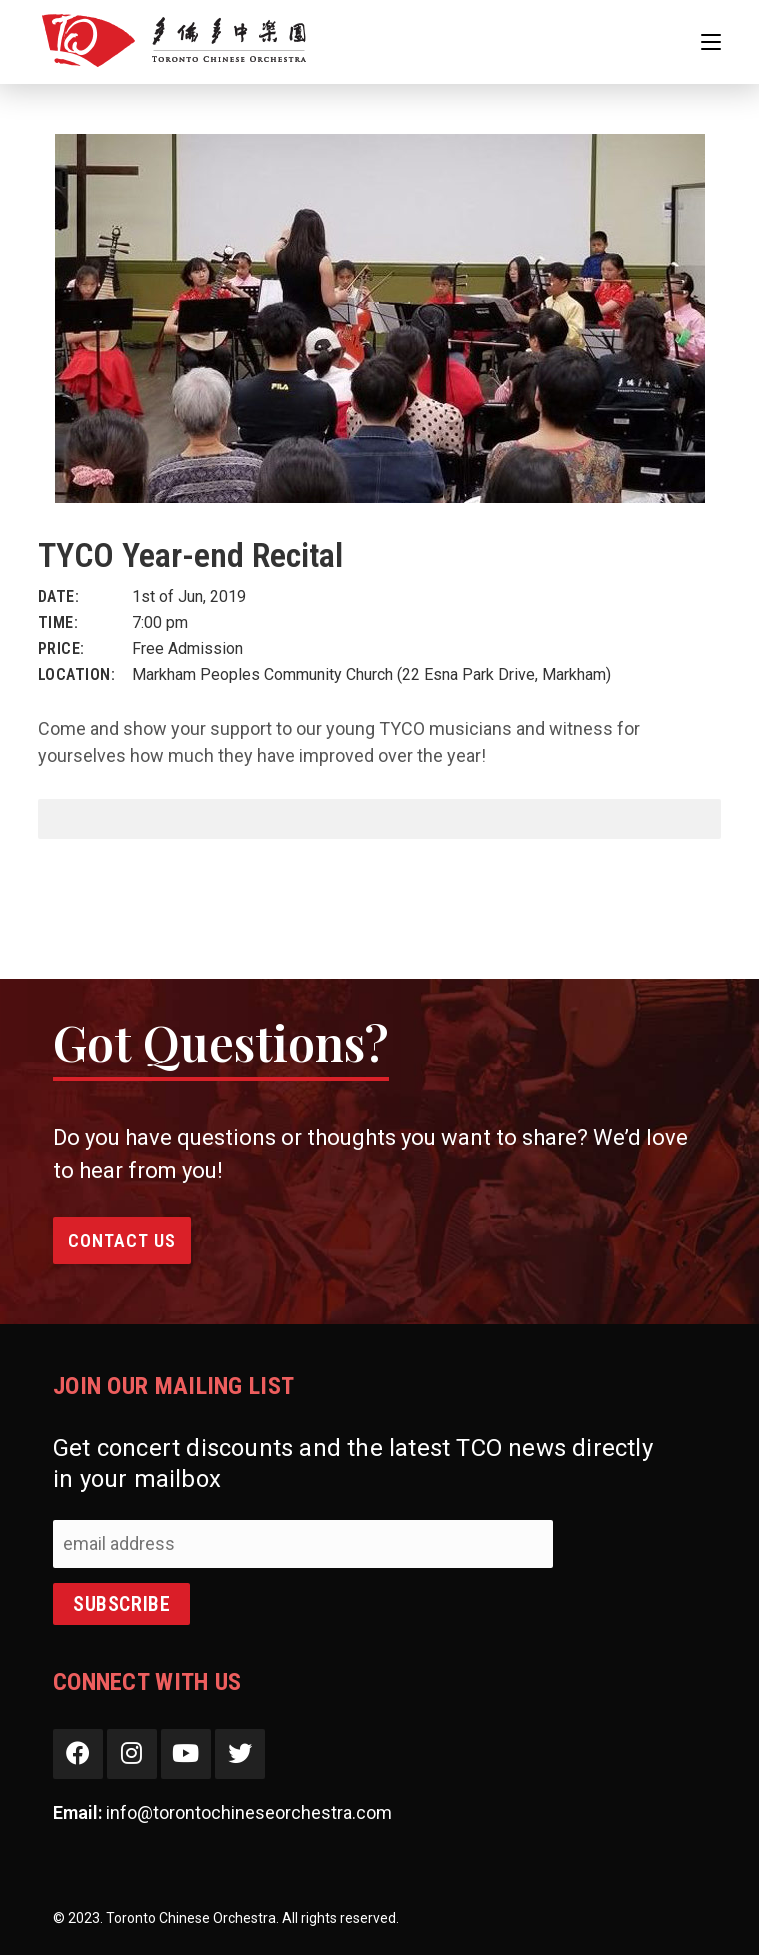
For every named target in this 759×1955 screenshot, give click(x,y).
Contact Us (122, 1240)
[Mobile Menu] (711, 41)
